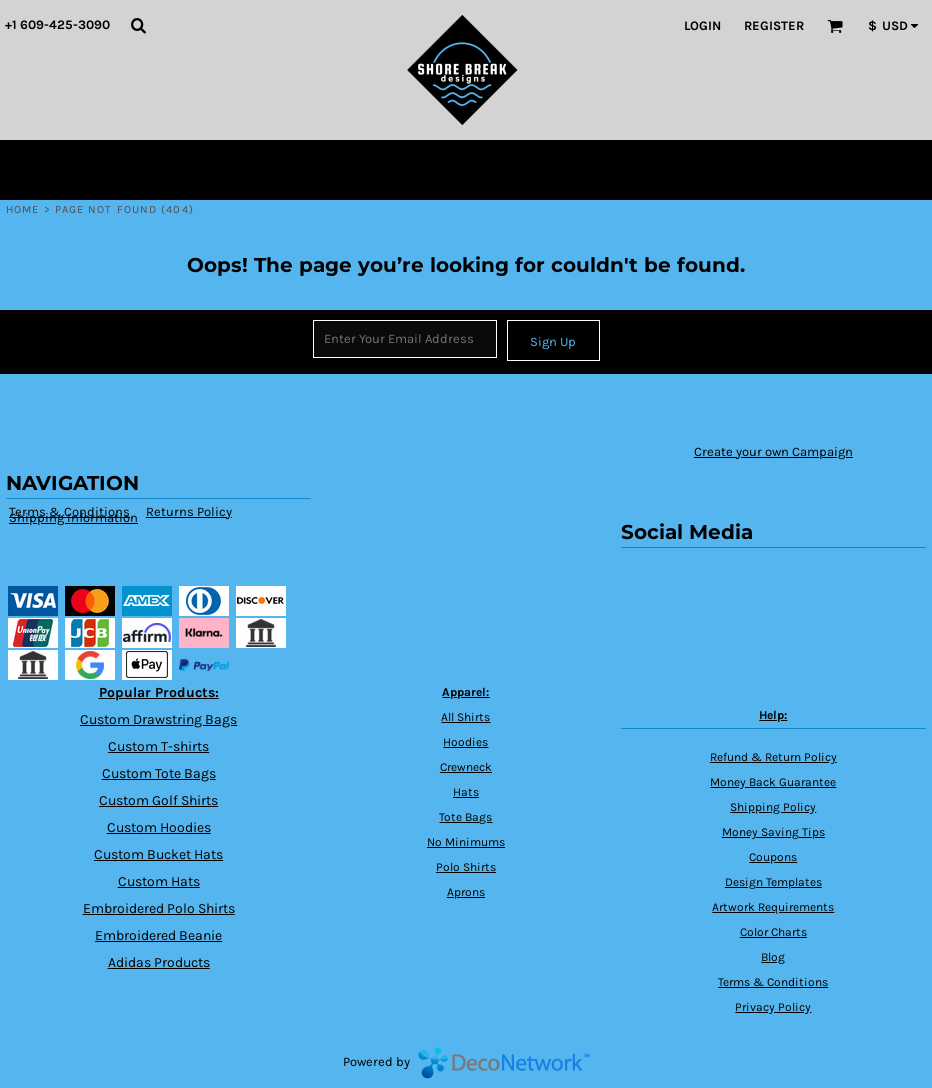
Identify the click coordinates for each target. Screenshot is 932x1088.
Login (702, 25)
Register (774, 25)
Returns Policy (189, 511)
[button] (138, 25)
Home (22, 209)
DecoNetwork (504, 1063)
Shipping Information (73, 517)
